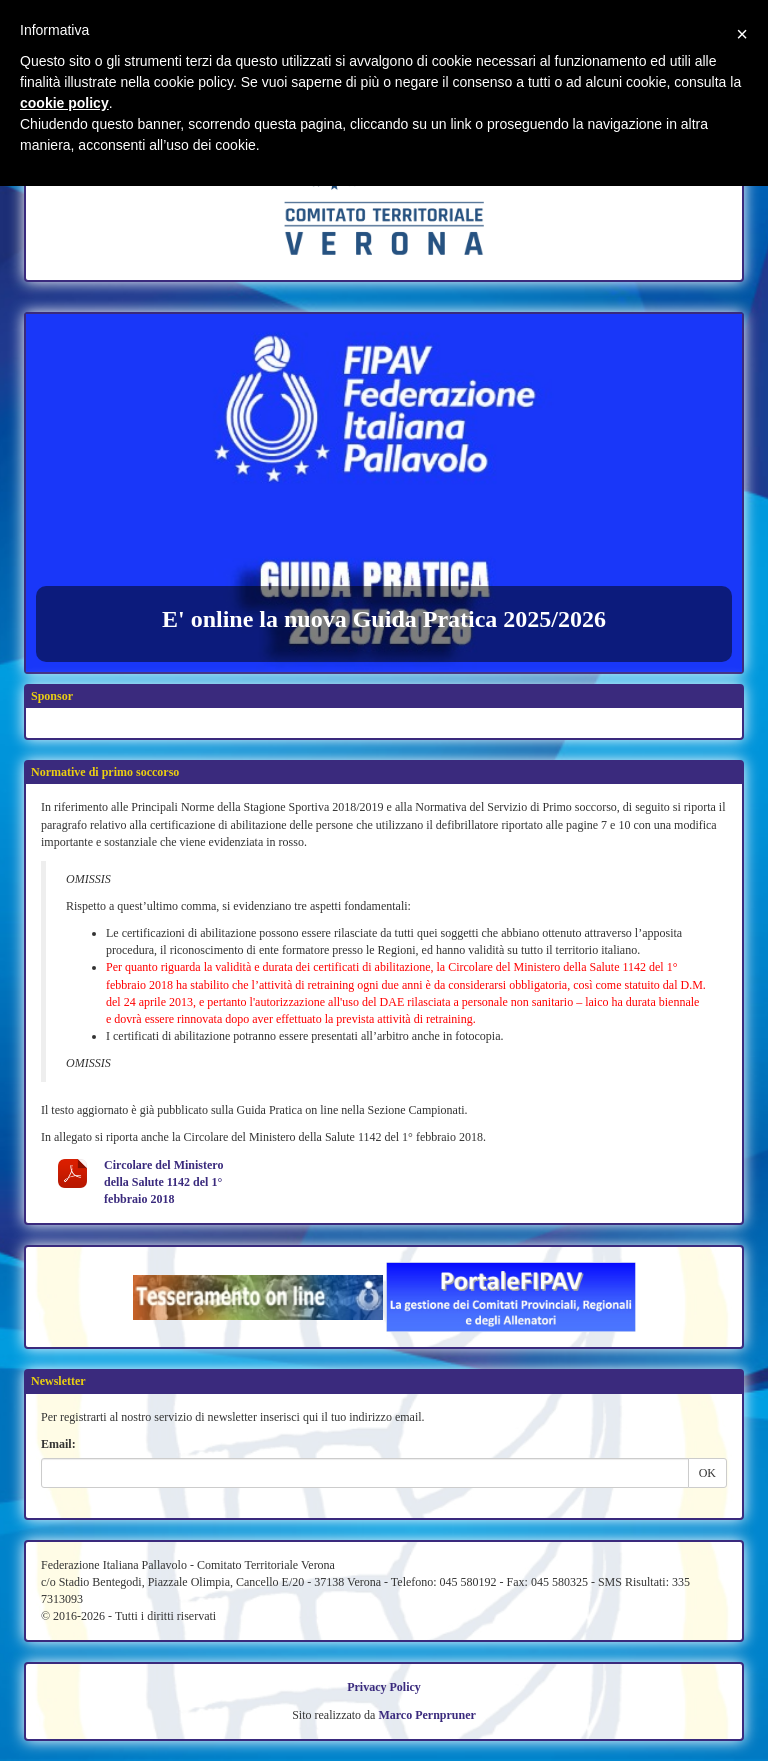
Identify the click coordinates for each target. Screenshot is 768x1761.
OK (707, 1473)
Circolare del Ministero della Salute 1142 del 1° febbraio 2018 (163, 1182)
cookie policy (64, 103)
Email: (58, 1444)
